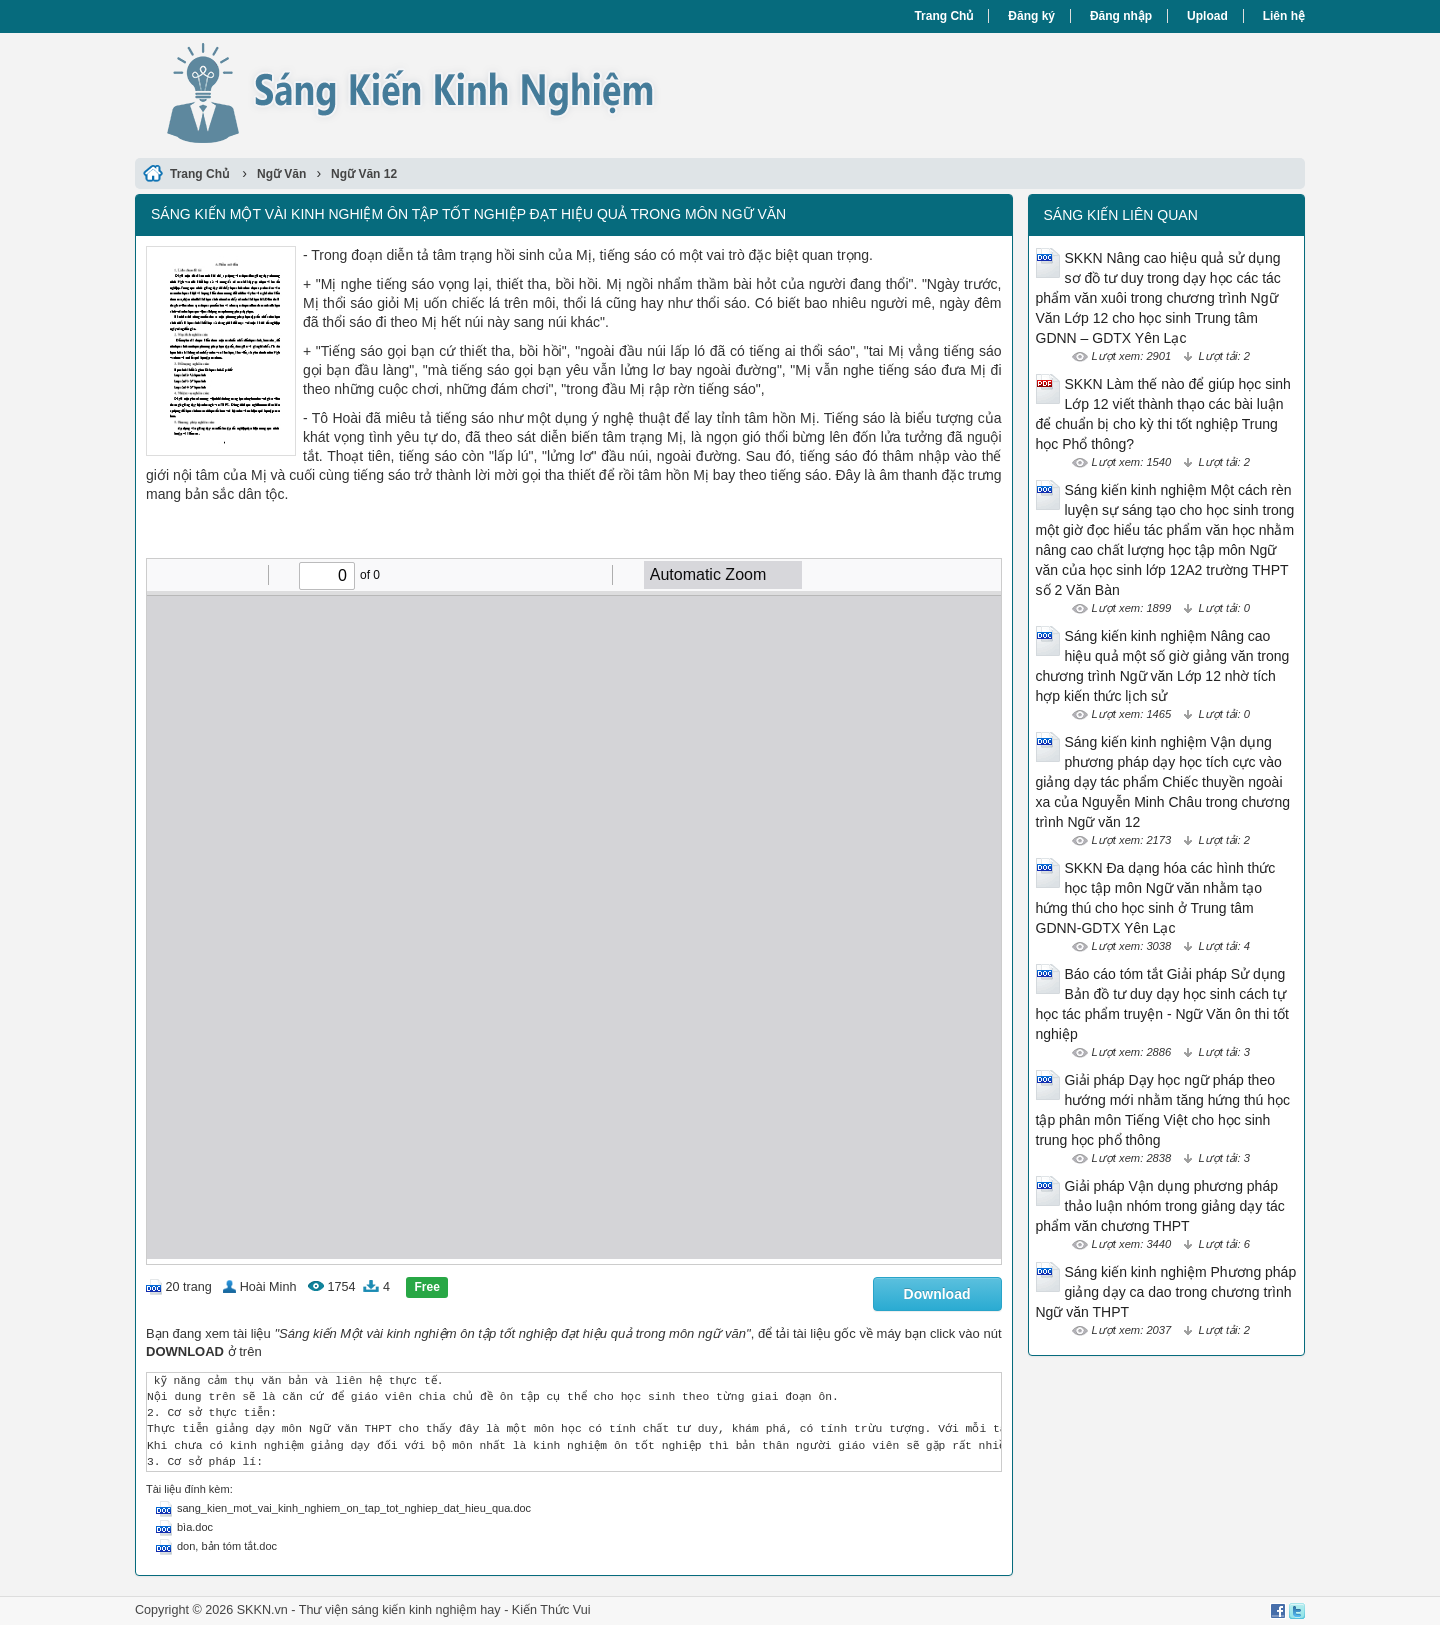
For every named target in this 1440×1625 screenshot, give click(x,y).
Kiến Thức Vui (551, 1610)
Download (937, 1294)
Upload (1207, 16)
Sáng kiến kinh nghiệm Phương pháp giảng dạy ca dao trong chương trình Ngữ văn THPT (1166, 1292)
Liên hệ (1284, 16)
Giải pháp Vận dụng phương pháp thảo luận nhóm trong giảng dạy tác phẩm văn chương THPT (1160, 1206)
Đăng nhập (1121, 16)
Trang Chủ (943, 16)
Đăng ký (1031, 16)
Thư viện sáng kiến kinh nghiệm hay (400, 1610)
